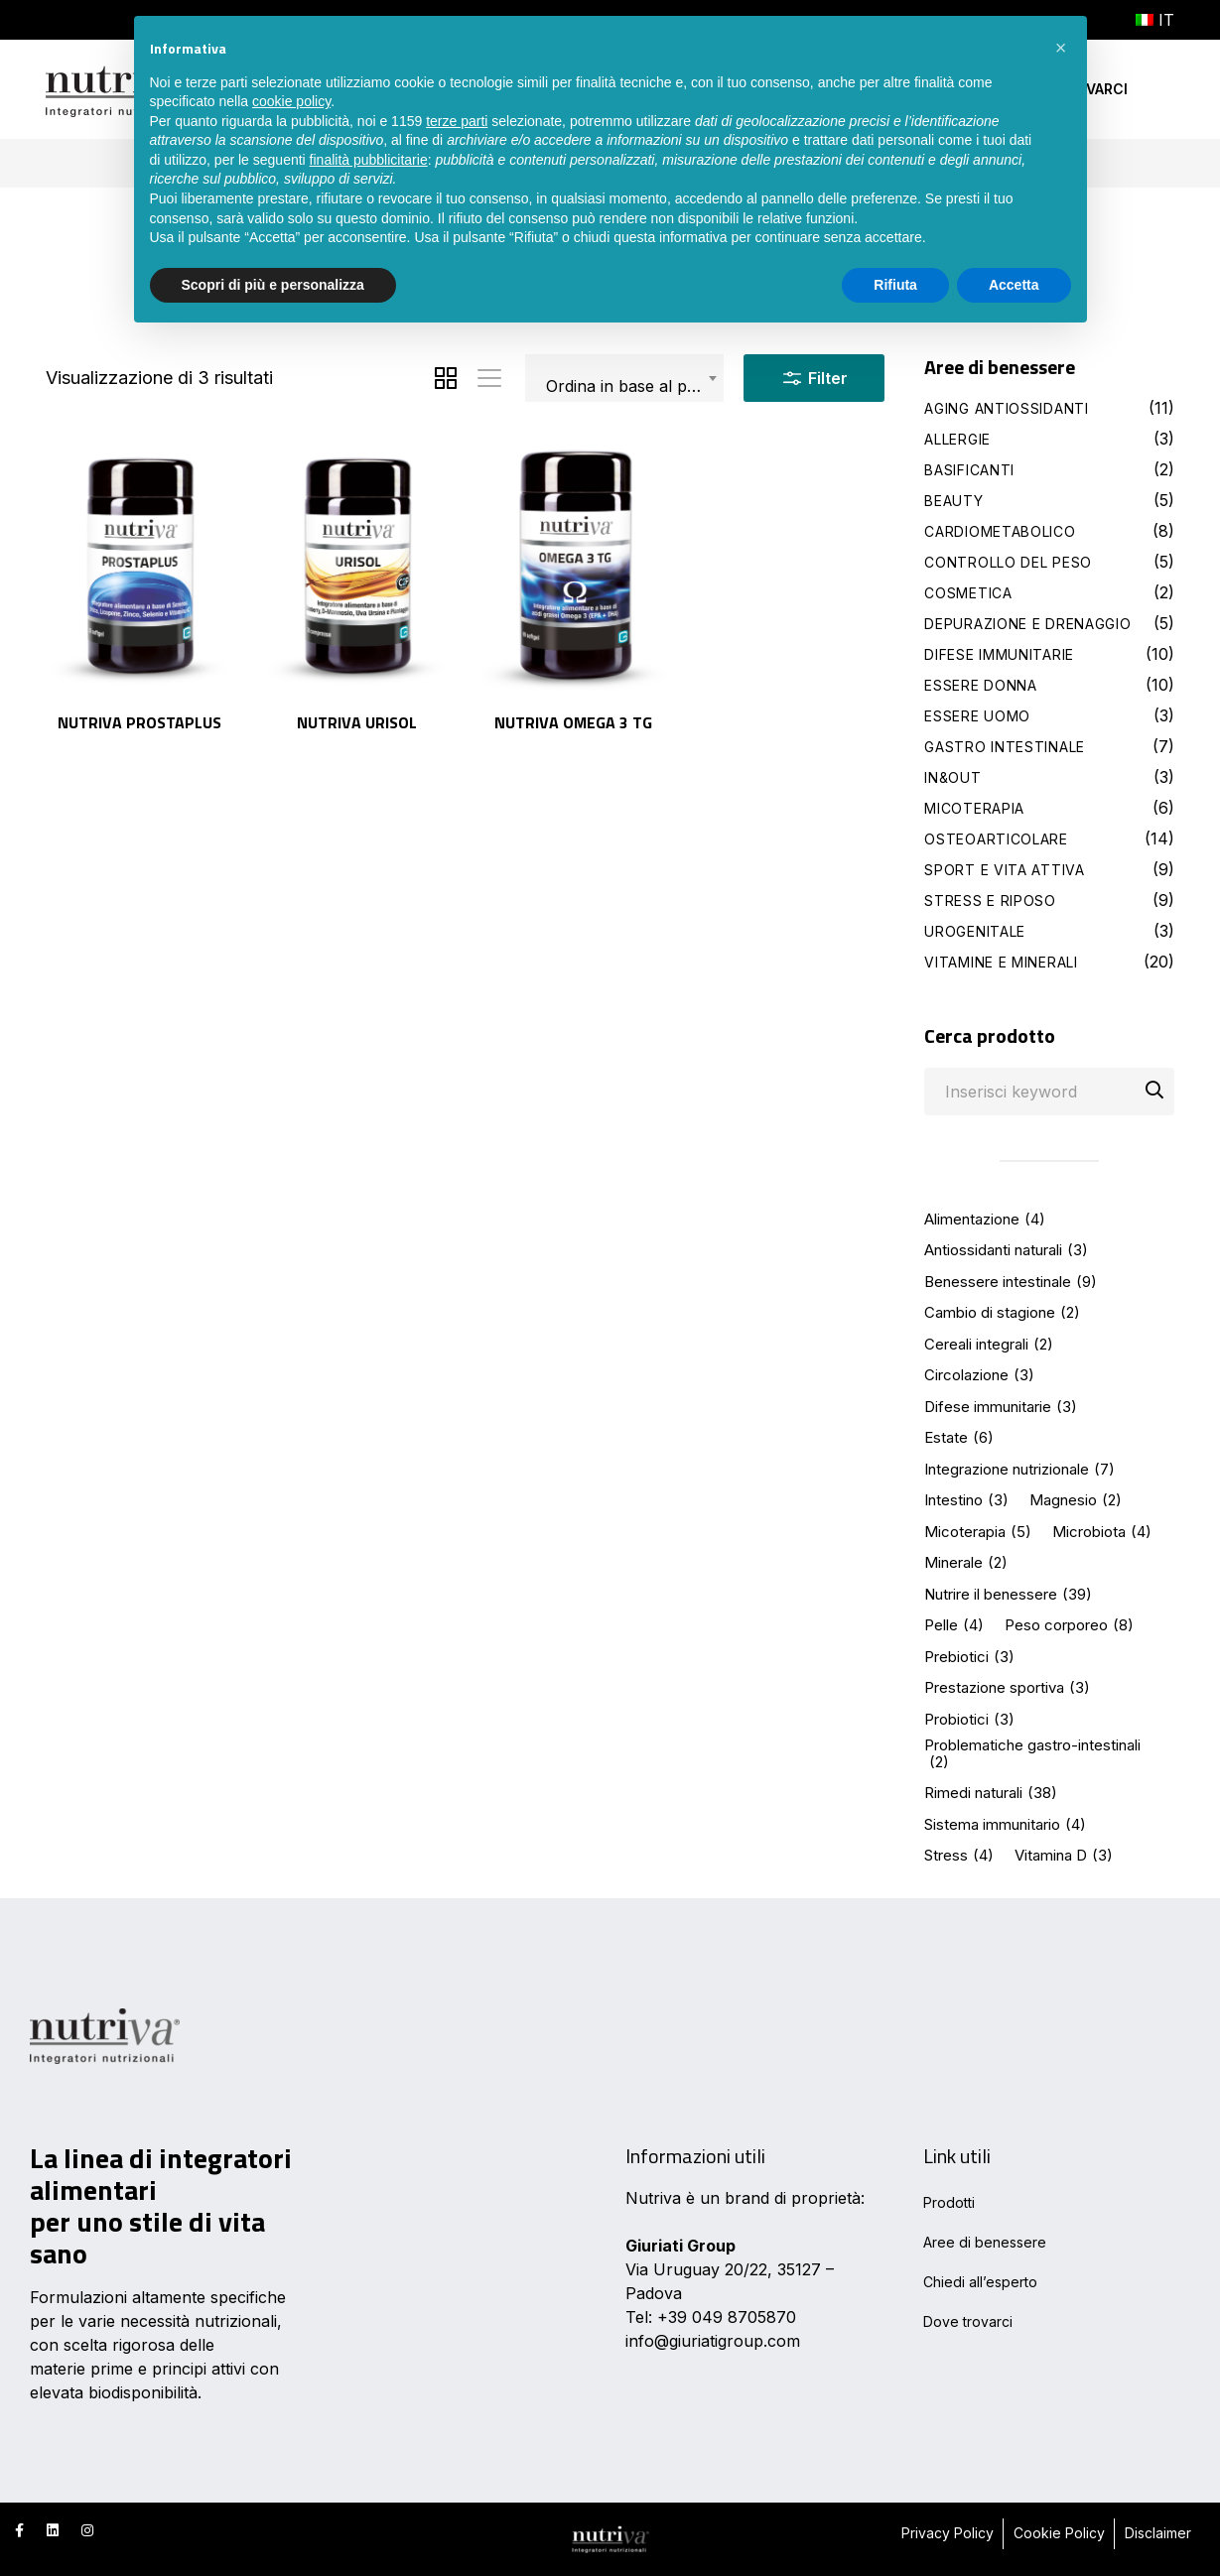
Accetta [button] (1014, 285)
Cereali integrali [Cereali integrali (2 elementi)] (988, 1345)
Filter (814, 374)
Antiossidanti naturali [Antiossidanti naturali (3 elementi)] (1006, 1250)
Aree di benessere (984, 2242)
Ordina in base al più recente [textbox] (634, 386)
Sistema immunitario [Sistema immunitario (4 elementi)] (1005, 1825)
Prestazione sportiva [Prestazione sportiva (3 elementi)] (1007, 1688)
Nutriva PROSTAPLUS (139, 722)
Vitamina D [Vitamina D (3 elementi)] (1064, 1856)
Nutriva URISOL (357, 722)
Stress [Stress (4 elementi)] (959, 1856)
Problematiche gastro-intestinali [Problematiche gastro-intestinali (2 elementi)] (1032, 1754)
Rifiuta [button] (895, 285)
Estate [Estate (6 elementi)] (959, 1438)
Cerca (1154, 1093)
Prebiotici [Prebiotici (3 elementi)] (969, 1657)
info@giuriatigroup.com (712, 2341)
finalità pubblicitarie (369, 160)
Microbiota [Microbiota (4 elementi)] (1102, 1532)
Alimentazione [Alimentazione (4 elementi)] (984, 1220)
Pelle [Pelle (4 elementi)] (954, 1625)
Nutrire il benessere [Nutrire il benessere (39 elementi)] (1008, 1595)
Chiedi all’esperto (980, 2281)
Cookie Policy (1059, 2532)
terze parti (456, 121)
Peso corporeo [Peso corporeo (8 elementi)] (1069, 1625)
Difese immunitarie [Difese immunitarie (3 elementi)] (1000, 1407)
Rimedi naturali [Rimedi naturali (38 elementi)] (990, 1793)
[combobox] (624, 378)
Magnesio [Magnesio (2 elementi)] (1075, 1500)
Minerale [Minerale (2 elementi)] (966, 1563)
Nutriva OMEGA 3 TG (573, 722)
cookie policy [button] (291, 101)
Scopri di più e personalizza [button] (273, 285)
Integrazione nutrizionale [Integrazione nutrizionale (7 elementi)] (1019, 1470)
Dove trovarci (968, 2321)
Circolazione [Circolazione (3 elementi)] (979, 1375)
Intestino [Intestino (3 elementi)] (966, 1500)
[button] (1061, 48)
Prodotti (949, 2202)
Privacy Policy (947, 2532)
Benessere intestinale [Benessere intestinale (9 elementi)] (1010, 1282)
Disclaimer (1158, 2532)
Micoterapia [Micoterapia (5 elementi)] (977, 1532)
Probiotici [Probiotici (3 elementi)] (969, 1720)
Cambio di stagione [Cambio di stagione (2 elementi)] (1002, 1313)
